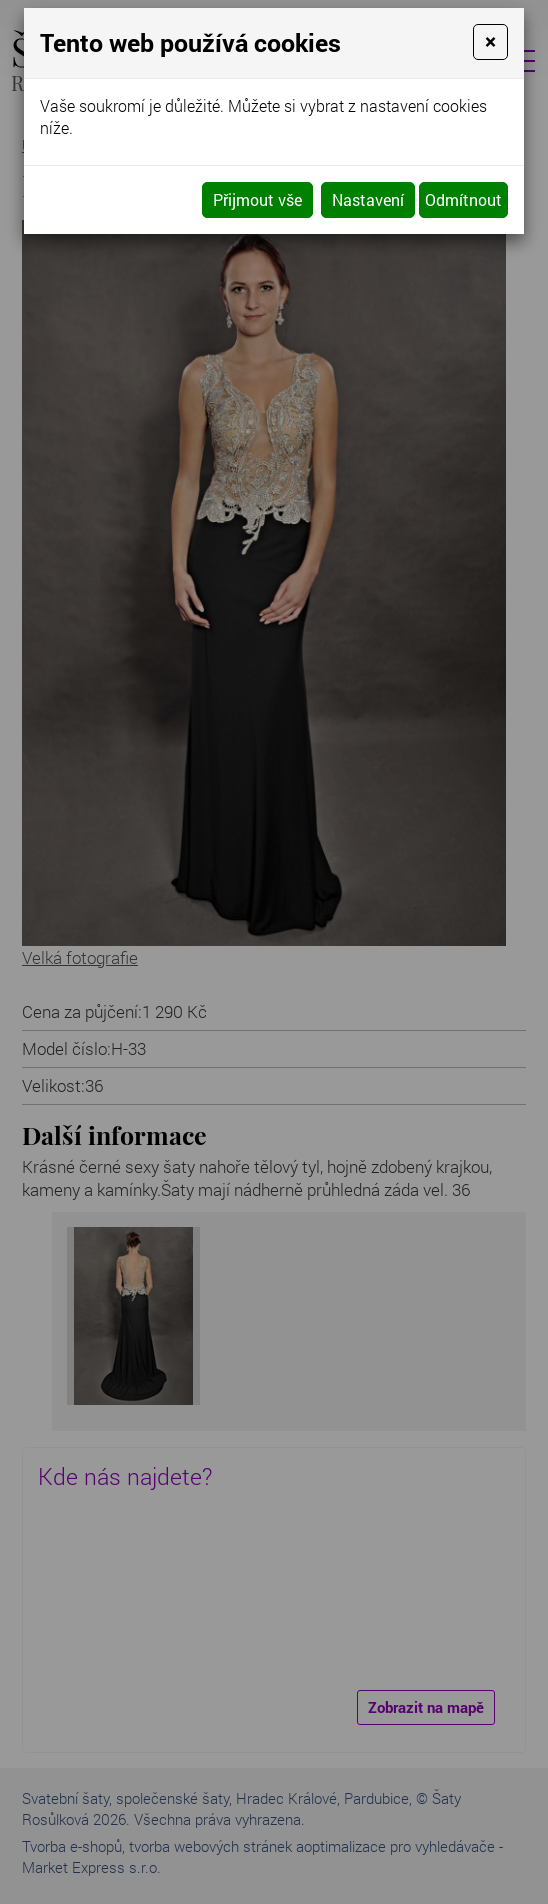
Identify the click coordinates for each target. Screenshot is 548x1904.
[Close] (490, 42)
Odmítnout (463, 199)
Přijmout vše (257, 199)
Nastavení (368, 199)
